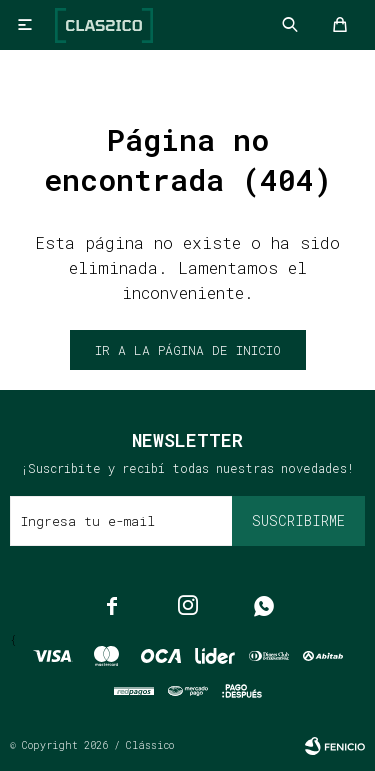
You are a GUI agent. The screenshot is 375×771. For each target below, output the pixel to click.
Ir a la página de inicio (188, 350)
